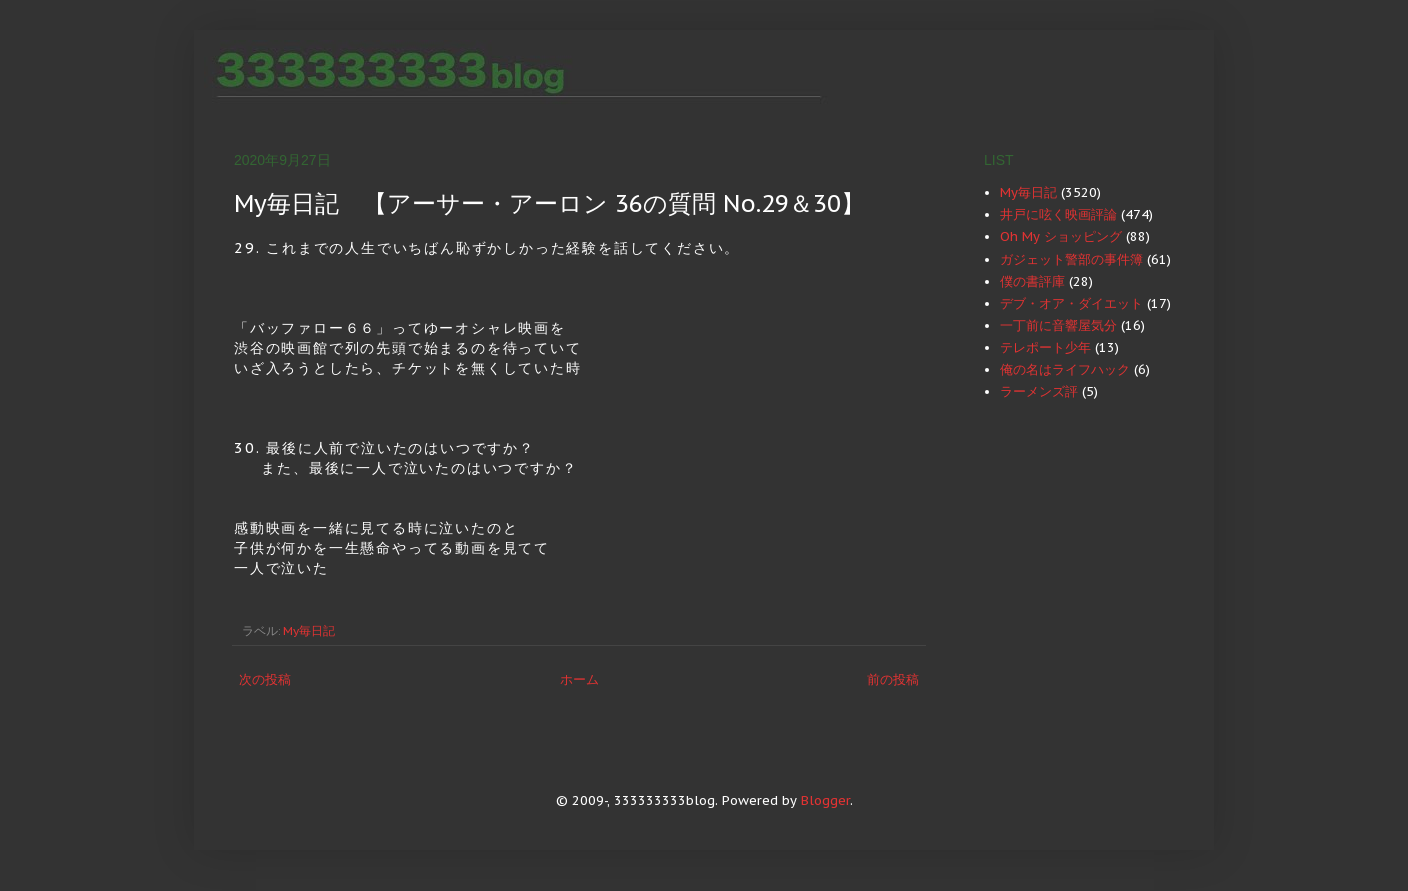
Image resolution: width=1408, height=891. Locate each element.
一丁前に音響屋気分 (1058, 325)
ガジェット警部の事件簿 (1071, 259)
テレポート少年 (1045, 347)
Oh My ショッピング (1061, 236)
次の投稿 (265, 679)
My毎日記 (309, 630)
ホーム (579, 679)
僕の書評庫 (1032, 281)
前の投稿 (893, 679)
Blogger (825, 800)
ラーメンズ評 (1039, 391)
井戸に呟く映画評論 (1058, 214)
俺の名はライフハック (1065, 369)
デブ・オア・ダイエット (1071, 303)
